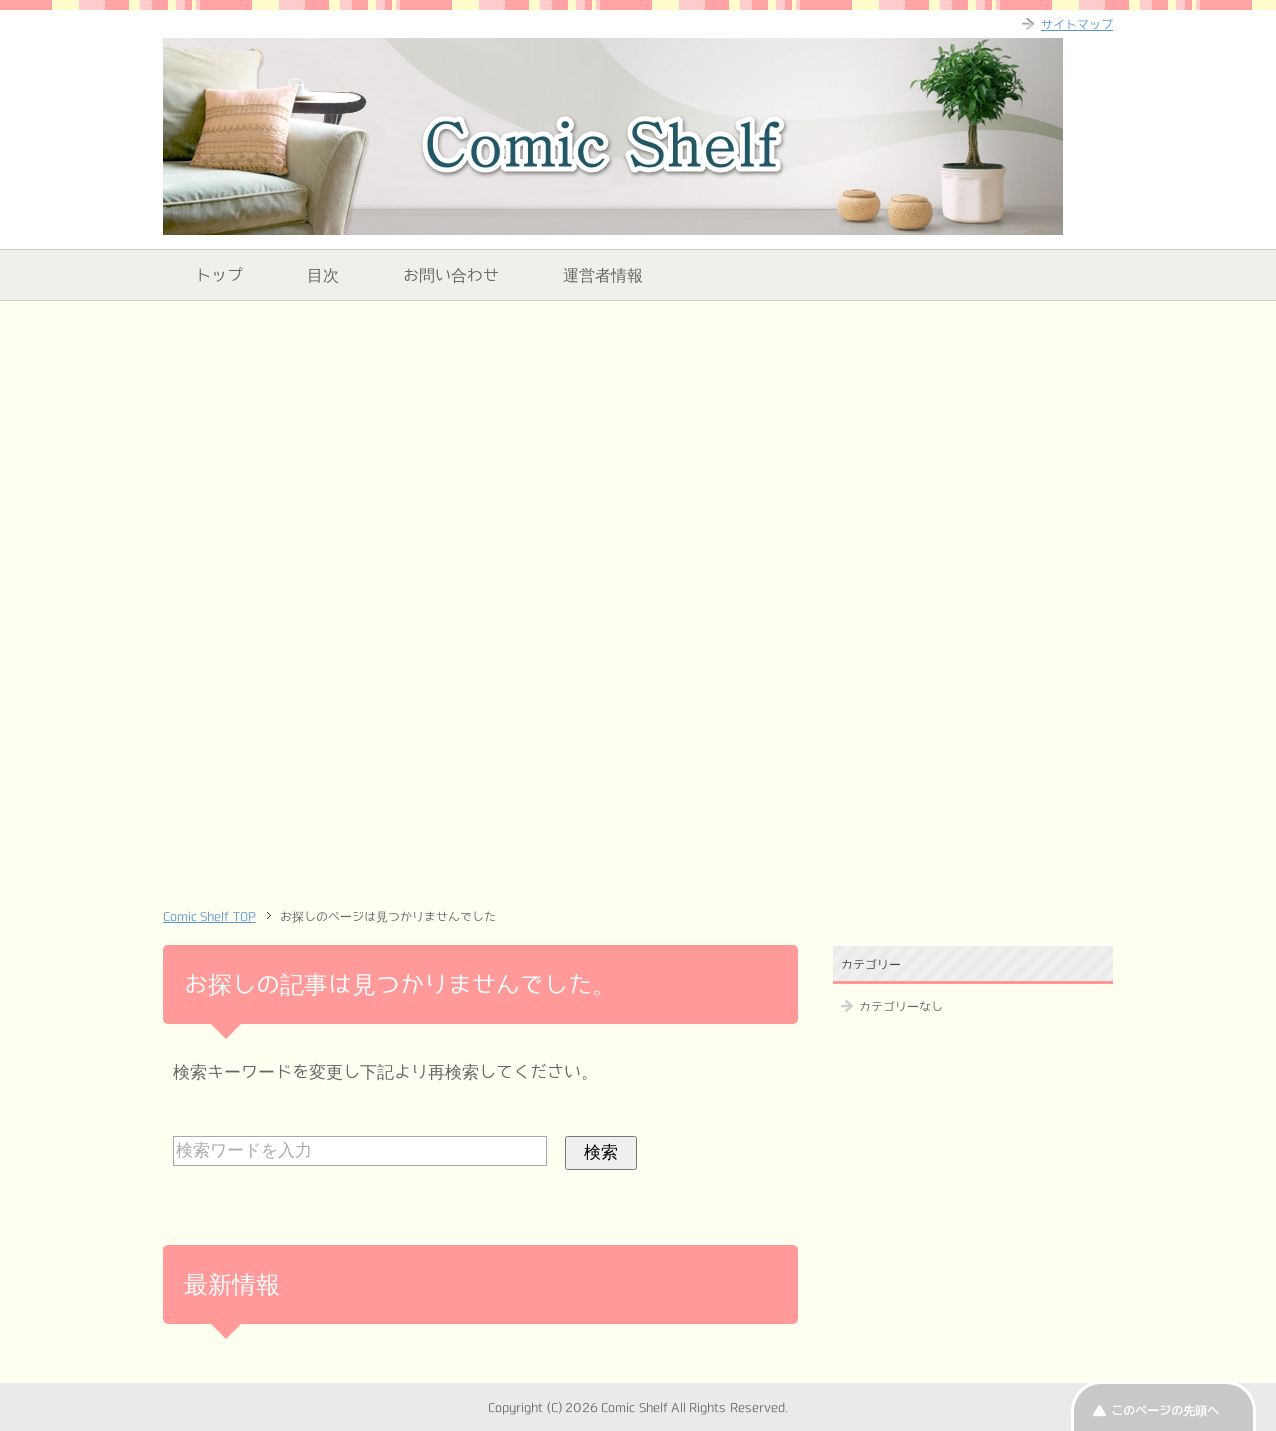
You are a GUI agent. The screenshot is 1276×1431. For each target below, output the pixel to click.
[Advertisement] (638, 456)
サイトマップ (1077, 24)
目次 (323, 275)
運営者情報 (603, 275)
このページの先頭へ (1165, 1410)
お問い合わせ (451, 275)
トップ (219, 275)
